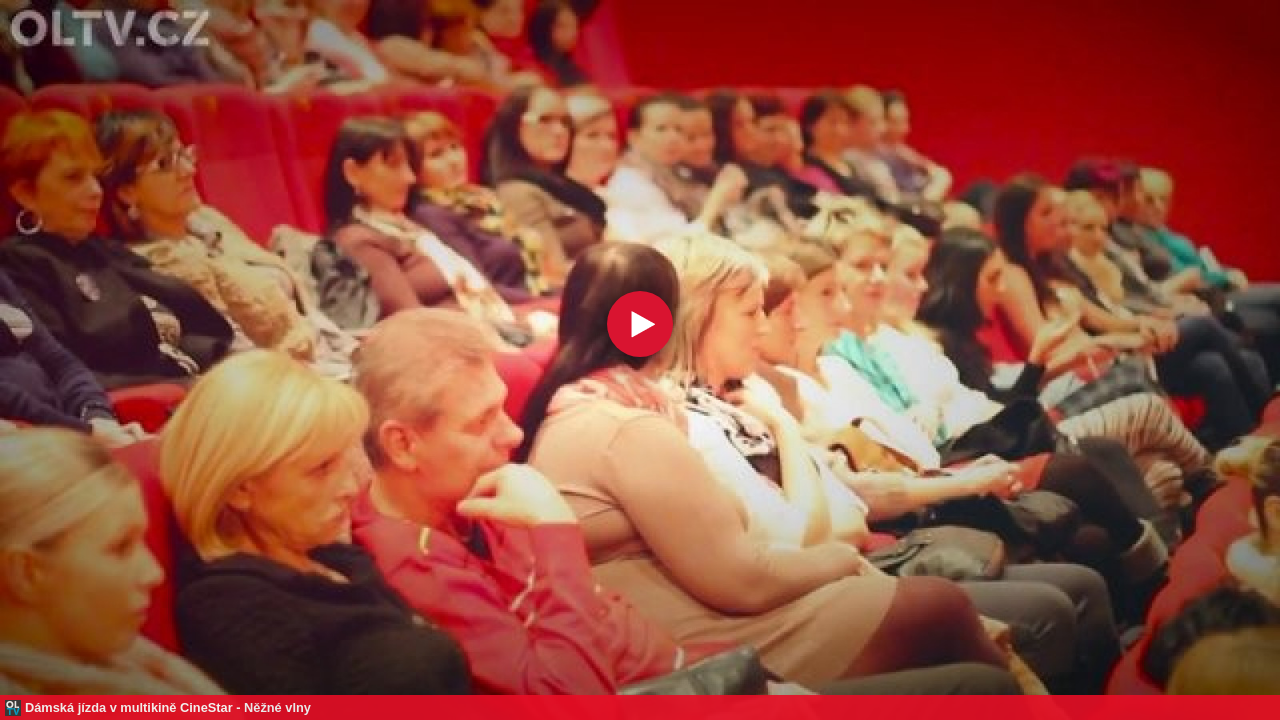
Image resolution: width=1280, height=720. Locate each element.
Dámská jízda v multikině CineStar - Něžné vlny (168, 707)
